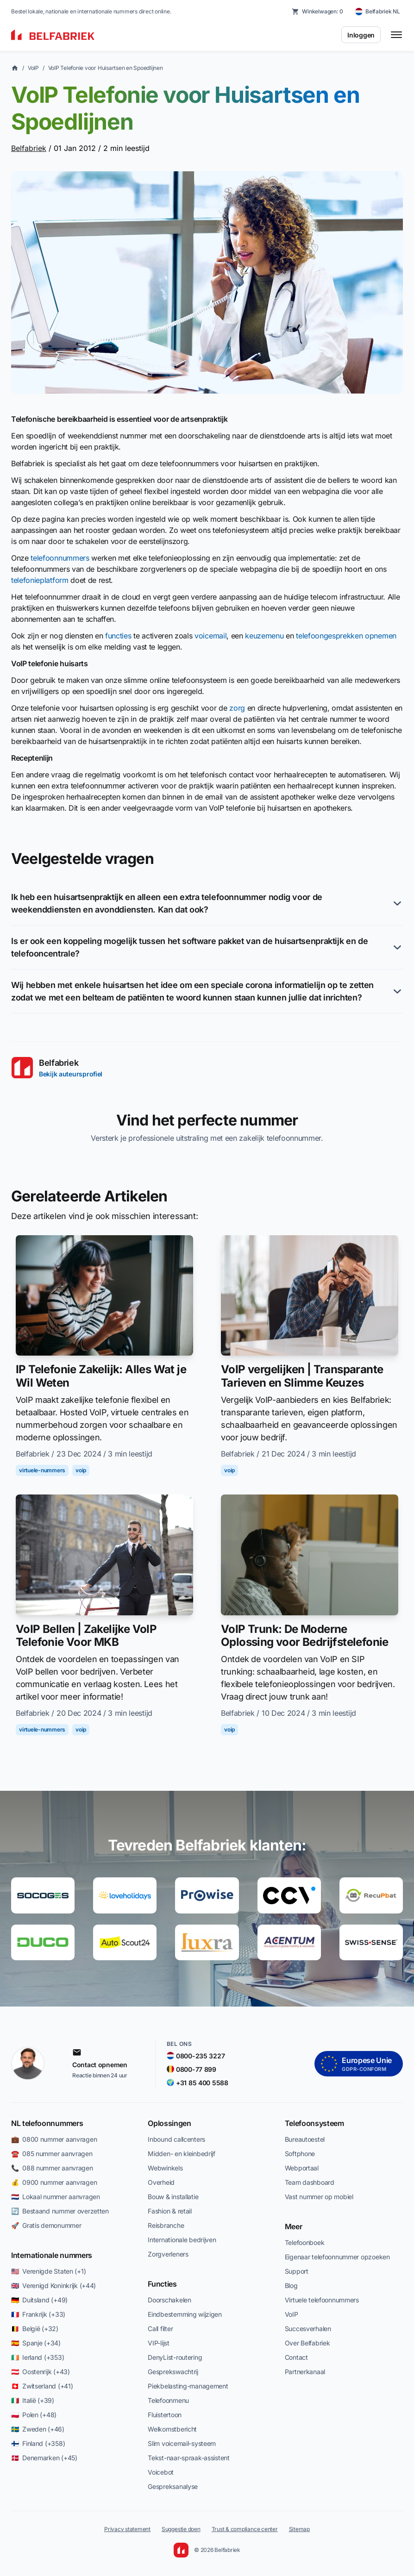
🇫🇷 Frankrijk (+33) (38, 2314)
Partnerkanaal (305, 2372)
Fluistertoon (165, 2415)
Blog (291, 2285)
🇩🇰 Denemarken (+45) (44, 2458)
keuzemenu (264, 635)
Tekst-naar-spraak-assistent (188, 2458)
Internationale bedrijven (182, 2240)
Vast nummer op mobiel (319, 2197)
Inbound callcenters (176, 2139)
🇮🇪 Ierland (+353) (37, 2357)
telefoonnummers (60, 558)
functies (118, 635)
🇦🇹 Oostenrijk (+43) (40, 2372)
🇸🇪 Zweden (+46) (37, 2429)
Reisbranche (166, 2225)
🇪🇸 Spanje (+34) (36, 2343)
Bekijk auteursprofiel (70, 1074)
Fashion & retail (170, 2211)
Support (296, 2271)
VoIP (33, 67)
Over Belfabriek (307, 2343)
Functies (162, 2283)
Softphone (300, 2153)
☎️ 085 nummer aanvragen (52, 2153)
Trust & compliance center (245, 2529)
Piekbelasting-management (188, 2386)
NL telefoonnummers (47, 2123)
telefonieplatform (40, 580)
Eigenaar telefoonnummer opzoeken (337, 2257)
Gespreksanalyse (173, 2486)
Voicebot (161, 2472)
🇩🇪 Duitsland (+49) (39, 2300)
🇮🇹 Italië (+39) (32, 2400)
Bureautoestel (305, 2139)
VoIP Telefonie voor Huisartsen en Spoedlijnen (105, 67)
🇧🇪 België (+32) (34, 2328)
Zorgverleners (168, 2254)
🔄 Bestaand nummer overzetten (60, 2211)
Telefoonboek (305, 2242)
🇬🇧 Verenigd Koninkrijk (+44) (53, 2285)
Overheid (161, 2182)
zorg (237, 708)
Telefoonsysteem (314, 2123)
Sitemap (299, 2529)
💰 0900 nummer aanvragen (54, 2182)
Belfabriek (28, 148)
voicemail (210, 635)
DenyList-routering (175, 2357)
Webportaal (302, 2168)
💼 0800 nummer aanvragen (54, 2139)
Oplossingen (169, 2123)
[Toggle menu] (396, 34)
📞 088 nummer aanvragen (52, 2168)
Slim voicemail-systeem (182, 2443)
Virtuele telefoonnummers (322, 2300)
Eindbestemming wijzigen (185, 2314)
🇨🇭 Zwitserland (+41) (42, 2386)
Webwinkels (165, 2168)
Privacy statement (127, 2529)
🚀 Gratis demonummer (46, 2225)
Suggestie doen (181, 2529)
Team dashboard (309, 2182)
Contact (296, 2357)
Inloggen (361, 35)
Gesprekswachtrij (173, 2372)
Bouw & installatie (173, 2197)
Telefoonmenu (168, 2400)
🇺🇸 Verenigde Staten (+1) (48, 2271)
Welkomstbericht (172, 2429)
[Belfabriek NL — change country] (377, 12)
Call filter (160, 2328)
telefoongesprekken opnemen (346, 635)
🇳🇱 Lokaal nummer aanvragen (55, 2197)
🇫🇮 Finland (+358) (38, 2443)
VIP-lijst (158, 2343)
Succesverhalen (308, 2328)
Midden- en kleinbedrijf (181, 2153)
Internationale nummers (51, 2255)
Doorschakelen (169, 2300)
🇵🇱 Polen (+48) (33, 2415)
